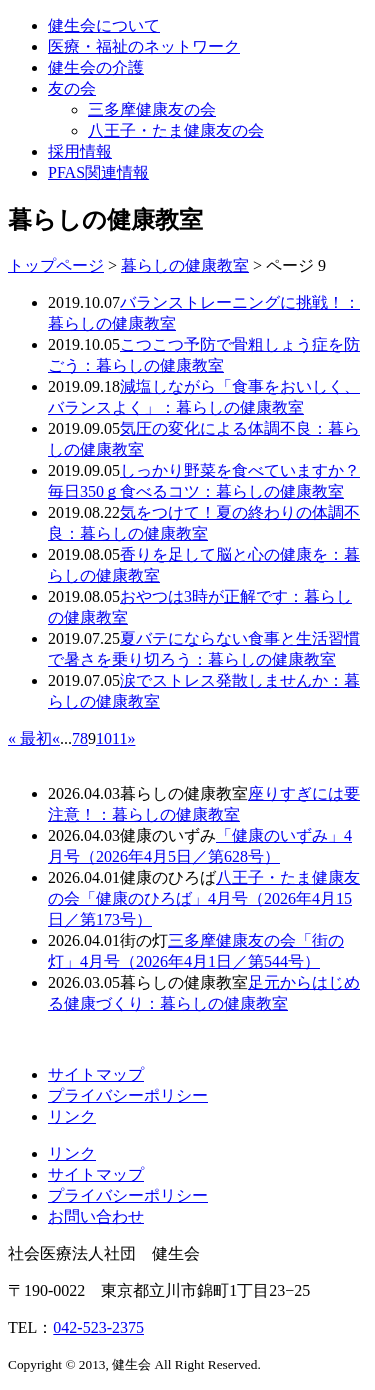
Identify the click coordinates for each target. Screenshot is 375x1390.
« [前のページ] (56, 738)
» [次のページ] (131, 738)
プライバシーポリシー (128, 1095)
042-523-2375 (98, 1327)
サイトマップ (96, 1074)
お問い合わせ (96, 1216)
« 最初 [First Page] (30, 738)
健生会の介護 (96, 67)
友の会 (72, 88)
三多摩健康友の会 (152, 109)
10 (104, 738)
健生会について (104, 25)
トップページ (56, 265)
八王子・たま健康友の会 (176, 130)
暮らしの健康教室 (185, 265)
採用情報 (80, 151)
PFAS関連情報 (98, 172)
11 (119, 738)
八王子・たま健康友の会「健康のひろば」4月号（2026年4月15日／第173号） (204, 898)
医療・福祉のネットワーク (144, 46)
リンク (72, 1116)
